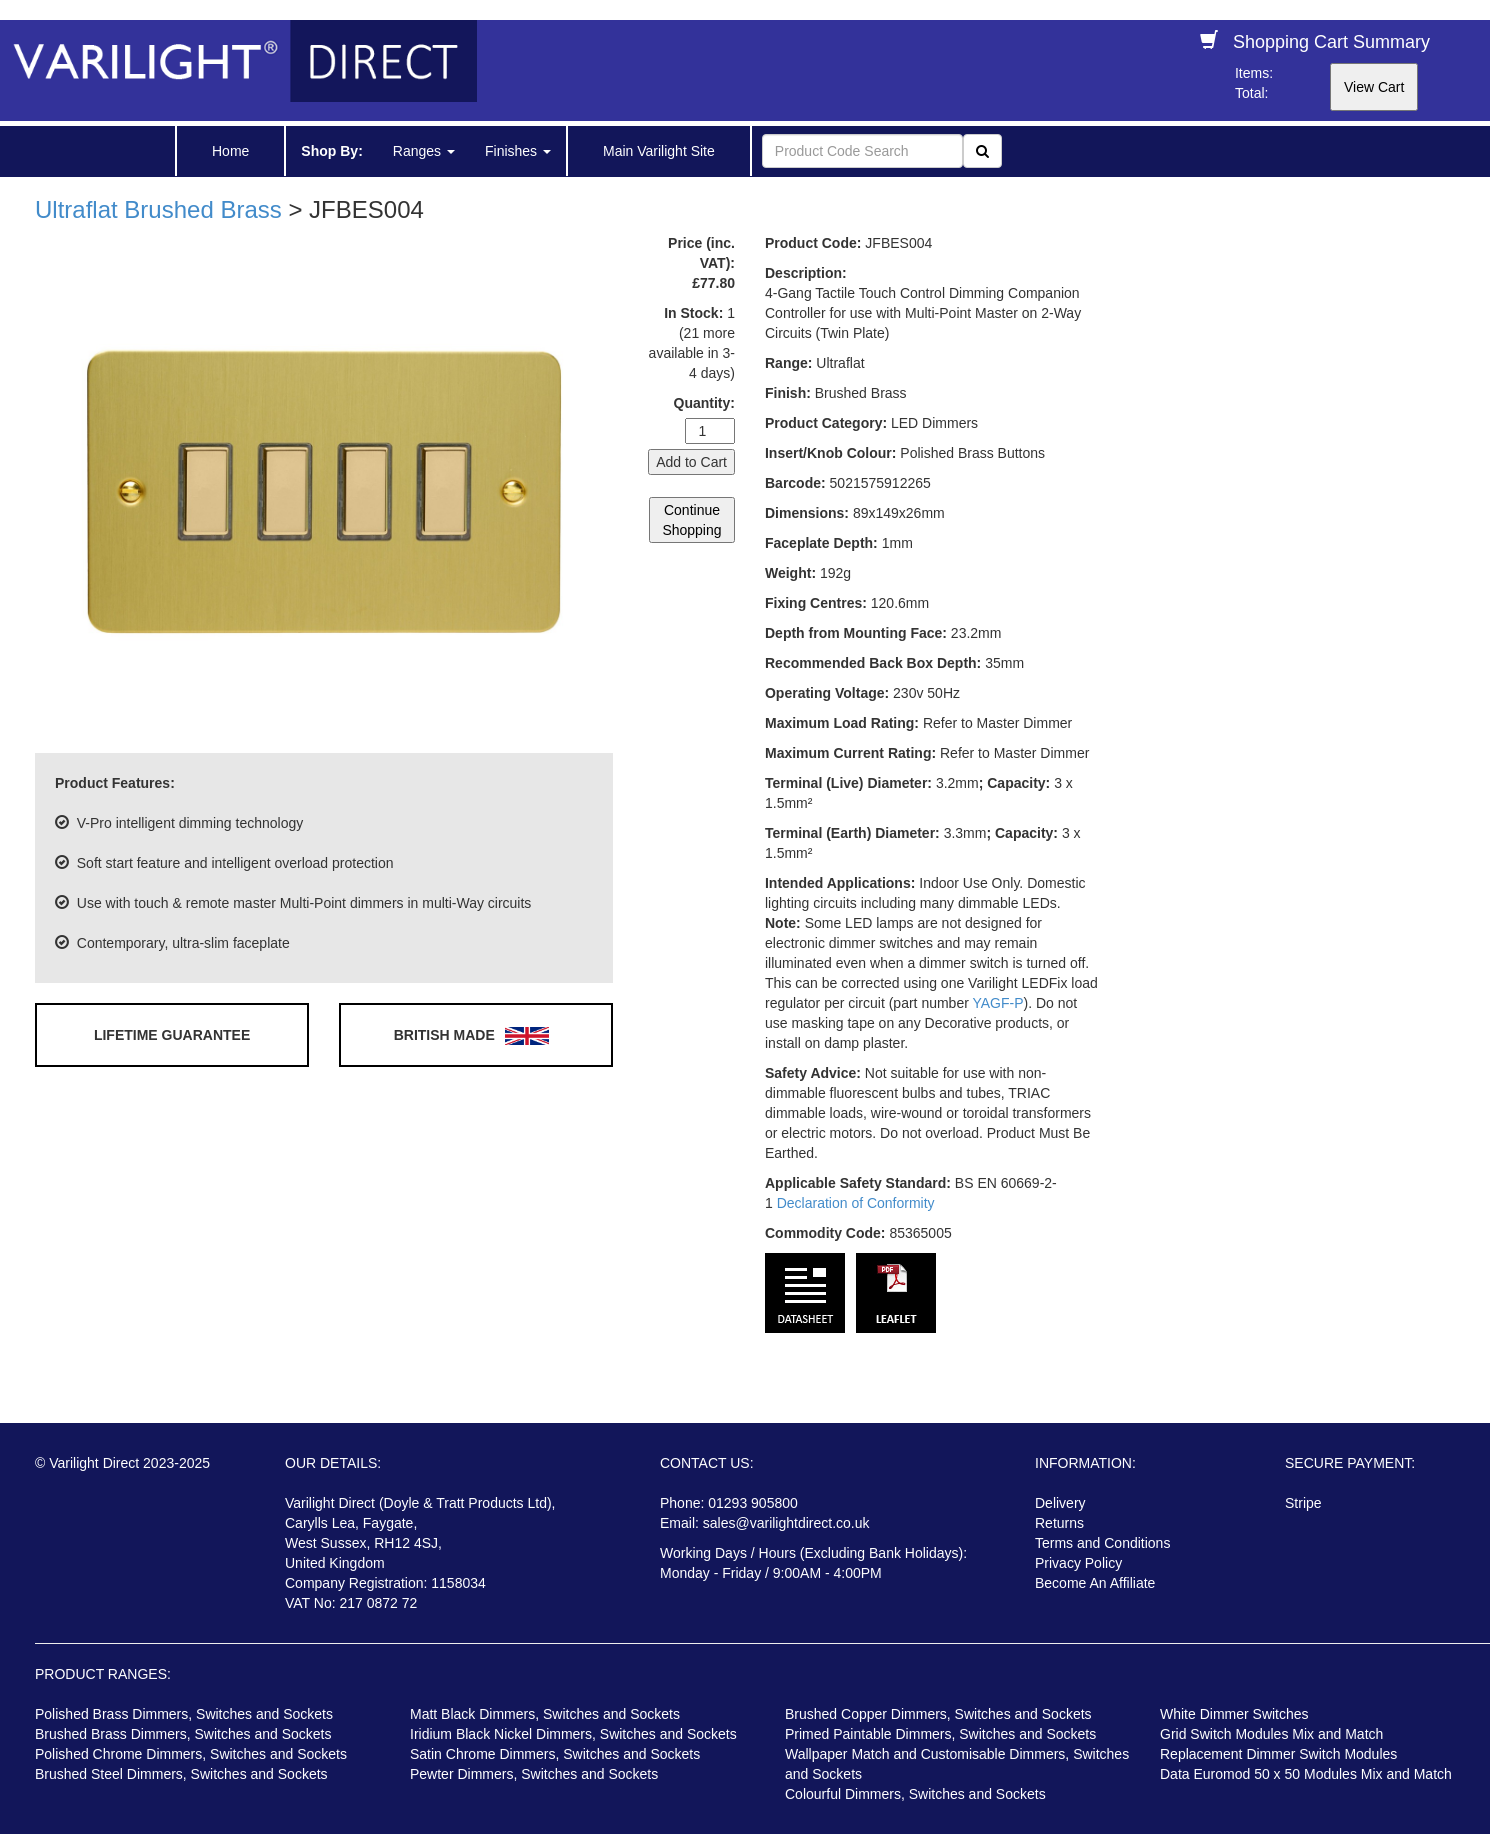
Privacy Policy (1078, 1563)
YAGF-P (997, 1003)
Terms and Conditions (1102, 1543)
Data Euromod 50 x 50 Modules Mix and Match (1306, 1774)
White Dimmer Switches (1234, 1714)
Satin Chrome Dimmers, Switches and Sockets (555, 1754)
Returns (1059, 1523)
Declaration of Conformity (856, 1203)
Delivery (1060, 1503)
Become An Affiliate (1095, 1583)
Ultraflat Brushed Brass (158, 209)
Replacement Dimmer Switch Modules (1278, 1754)
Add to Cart (691, 462)
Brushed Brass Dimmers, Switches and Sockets (183, 1734)
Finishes (518, 151)
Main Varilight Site (659, 151)
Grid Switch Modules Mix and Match (1271, 1734)
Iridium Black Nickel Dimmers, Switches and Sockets (573, 1734)
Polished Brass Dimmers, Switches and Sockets (184, 1714)
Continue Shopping (691, 520)
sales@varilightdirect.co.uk (786, 1523)
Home (230, 151)
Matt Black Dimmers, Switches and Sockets (545, 1714)
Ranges (424, 151)
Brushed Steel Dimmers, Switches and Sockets (181, 1774)
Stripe (1303, 1503)
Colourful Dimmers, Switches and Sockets (915, 1794)
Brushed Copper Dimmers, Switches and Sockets (938, 1714)
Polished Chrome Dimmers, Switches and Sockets (191, 1754)
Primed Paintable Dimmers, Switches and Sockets (940, 1734)
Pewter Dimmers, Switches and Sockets (534, 1774)
